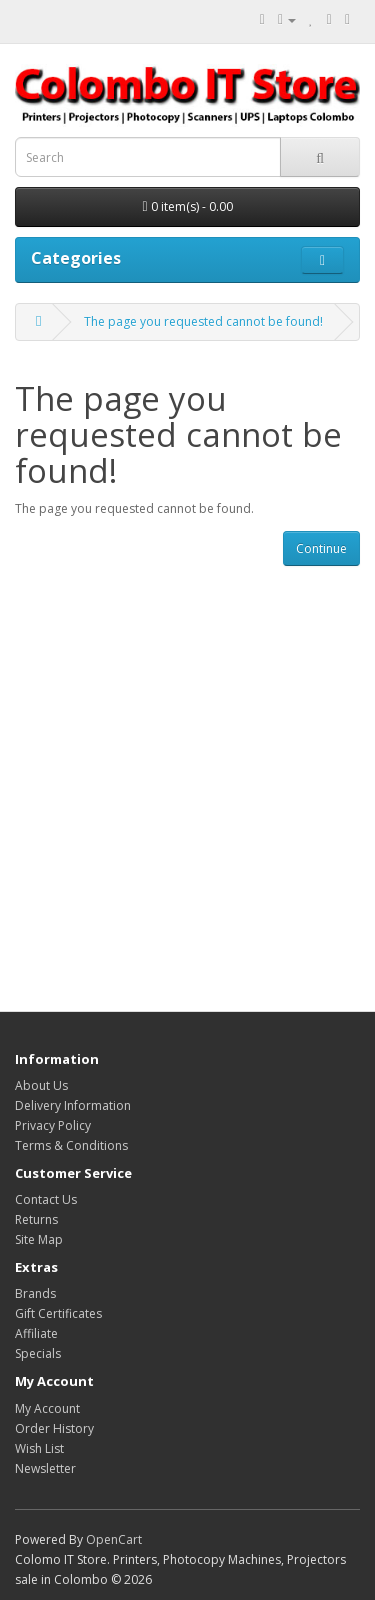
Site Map (39, 1239)
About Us (41, 1085)
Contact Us (46, 1199)
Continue (321, 548)
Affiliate (36, 1333)
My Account (47, 1408)
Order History (54, 1428)
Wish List (39, 1448)
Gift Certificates (58, 1313)
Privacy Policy (53, 1125)
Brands (35, 1293)
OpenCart (114, 1539)
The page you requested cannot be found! (203, 321)
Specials (38, 1353)
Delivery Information (73, 1105)
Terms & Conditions (71, 1145)
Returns (36, 1219)
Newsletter (45, 1468)
